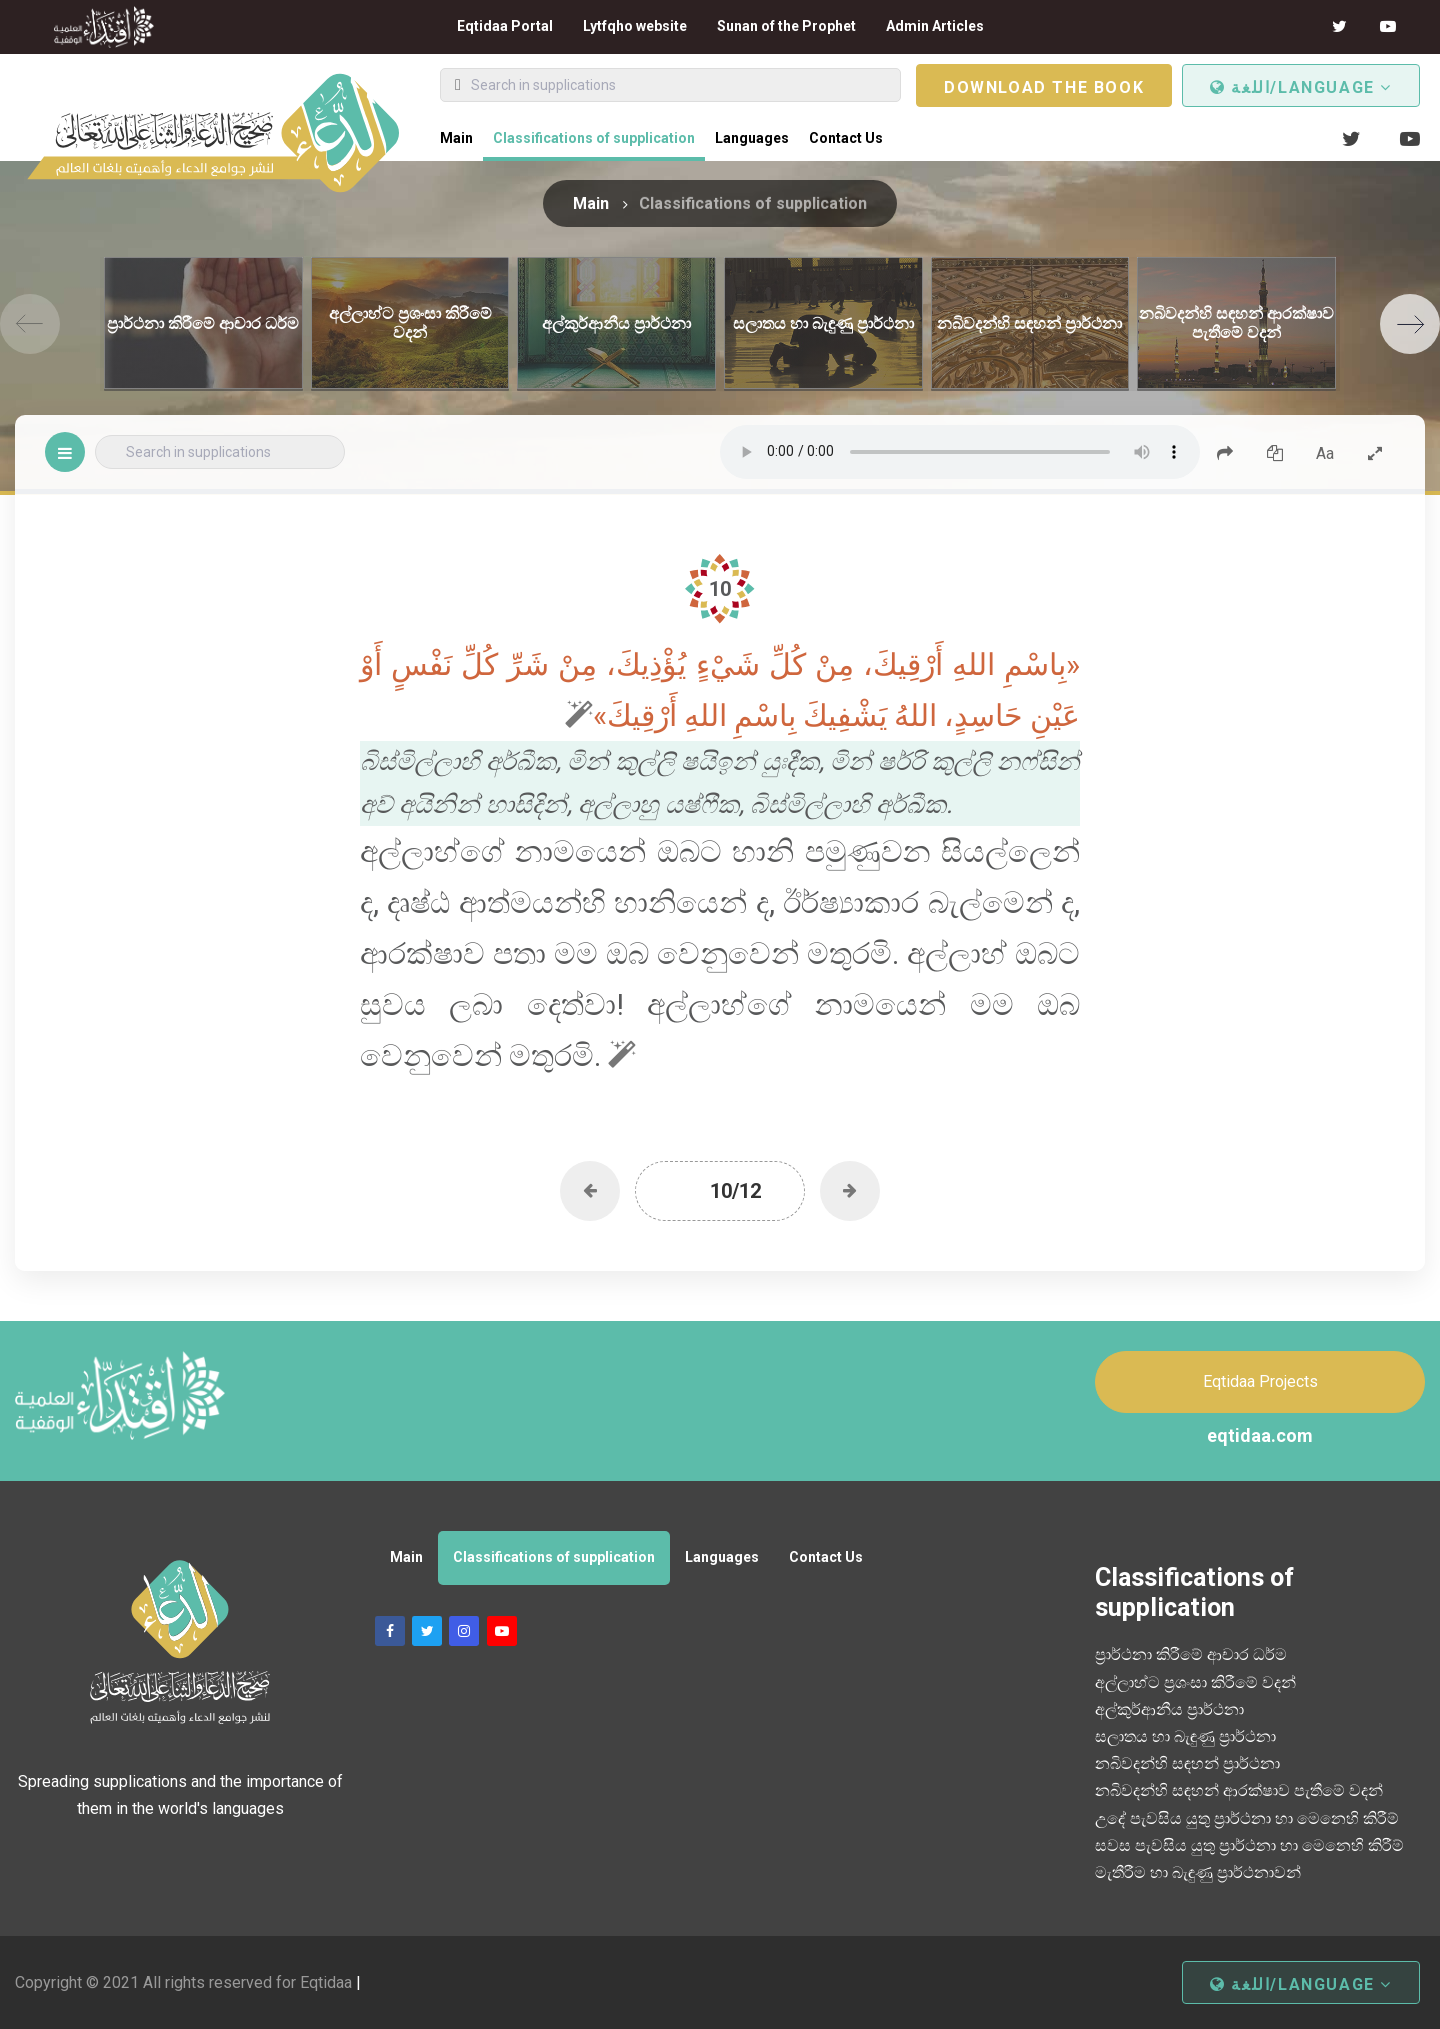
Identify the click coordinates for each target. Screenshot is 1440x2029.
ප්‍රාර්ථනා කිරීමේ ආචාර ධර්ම (1191, 1654)
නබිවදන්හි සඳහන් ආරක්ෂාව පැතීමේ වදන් (1239, 1790)
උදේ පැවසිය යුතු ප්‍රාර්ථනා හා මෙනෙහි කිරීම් (1247, 1818)
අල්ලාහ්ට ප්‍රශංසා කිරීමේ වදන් (1195, 1682)
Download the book (1044, 87)
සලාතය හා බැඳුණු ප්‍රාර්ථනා (1185, 1736)
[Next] (1410, 324)
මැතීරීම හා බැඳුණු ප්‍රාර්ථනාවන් (1198, 1872)
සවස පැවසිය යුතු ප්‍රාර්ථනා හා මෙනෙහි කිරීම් (1249, 1845)
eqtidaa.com (1260, 1435)
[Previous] (30, 324)
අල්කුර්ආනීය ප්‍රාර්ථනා (1169, 1709)
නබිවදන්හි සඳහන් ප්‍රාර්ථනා (1187, 1763)
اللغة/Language (1301, 87)
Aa (1325, 453)
